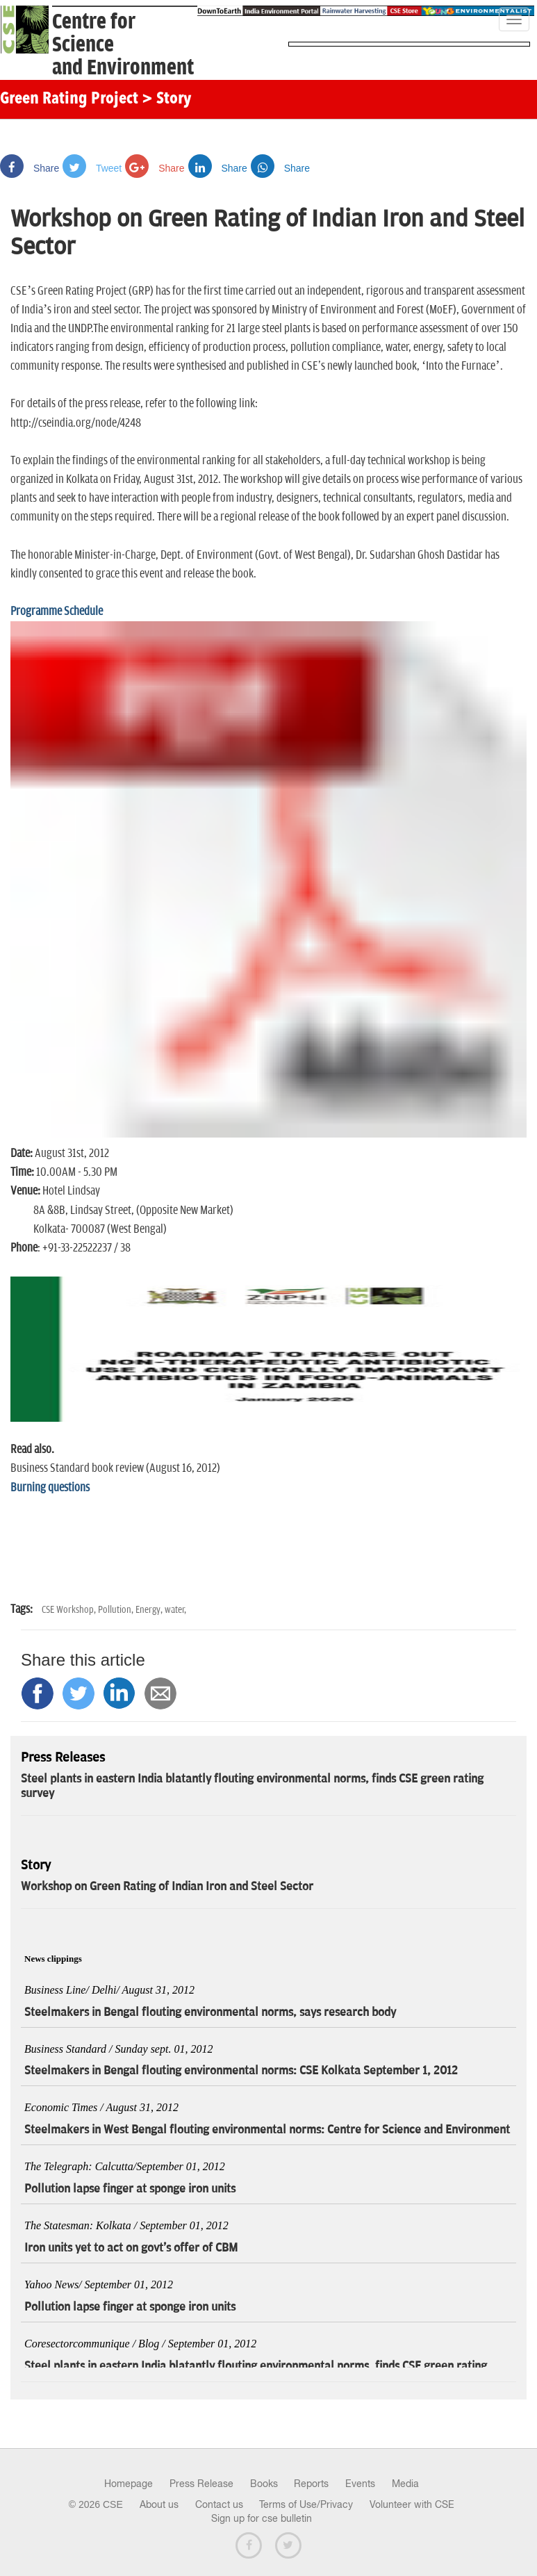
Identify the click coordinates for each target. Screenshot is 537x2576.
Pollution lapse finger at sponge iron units (130, 2189)
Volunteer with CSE (412, 2504)
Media (405, 2483)
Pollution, (116, 1610)
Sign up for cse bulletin (261, 2518)
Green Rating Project (69, 99)
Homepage (128, 2483)
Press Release (201, 2483)
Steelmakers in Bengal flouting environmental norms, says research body (210, 2012)
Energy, (150, 1610)
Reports (311, 2483)
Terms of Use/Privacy (306, 2504)
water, (175, 1610)
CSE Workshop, (70, 1610)
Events (360, 2483)
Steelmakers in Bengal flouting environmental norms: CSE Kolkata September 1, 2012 (241, 2071)
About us (159, 2504)
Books (264, 2483)
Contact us (219, 2504)
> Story (166, 99)
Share (29, 168)
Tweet (92, 168)
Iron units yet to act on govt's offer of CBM (131, 2248)
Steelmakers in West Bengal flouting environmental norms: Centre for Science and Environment (267, 2130)
